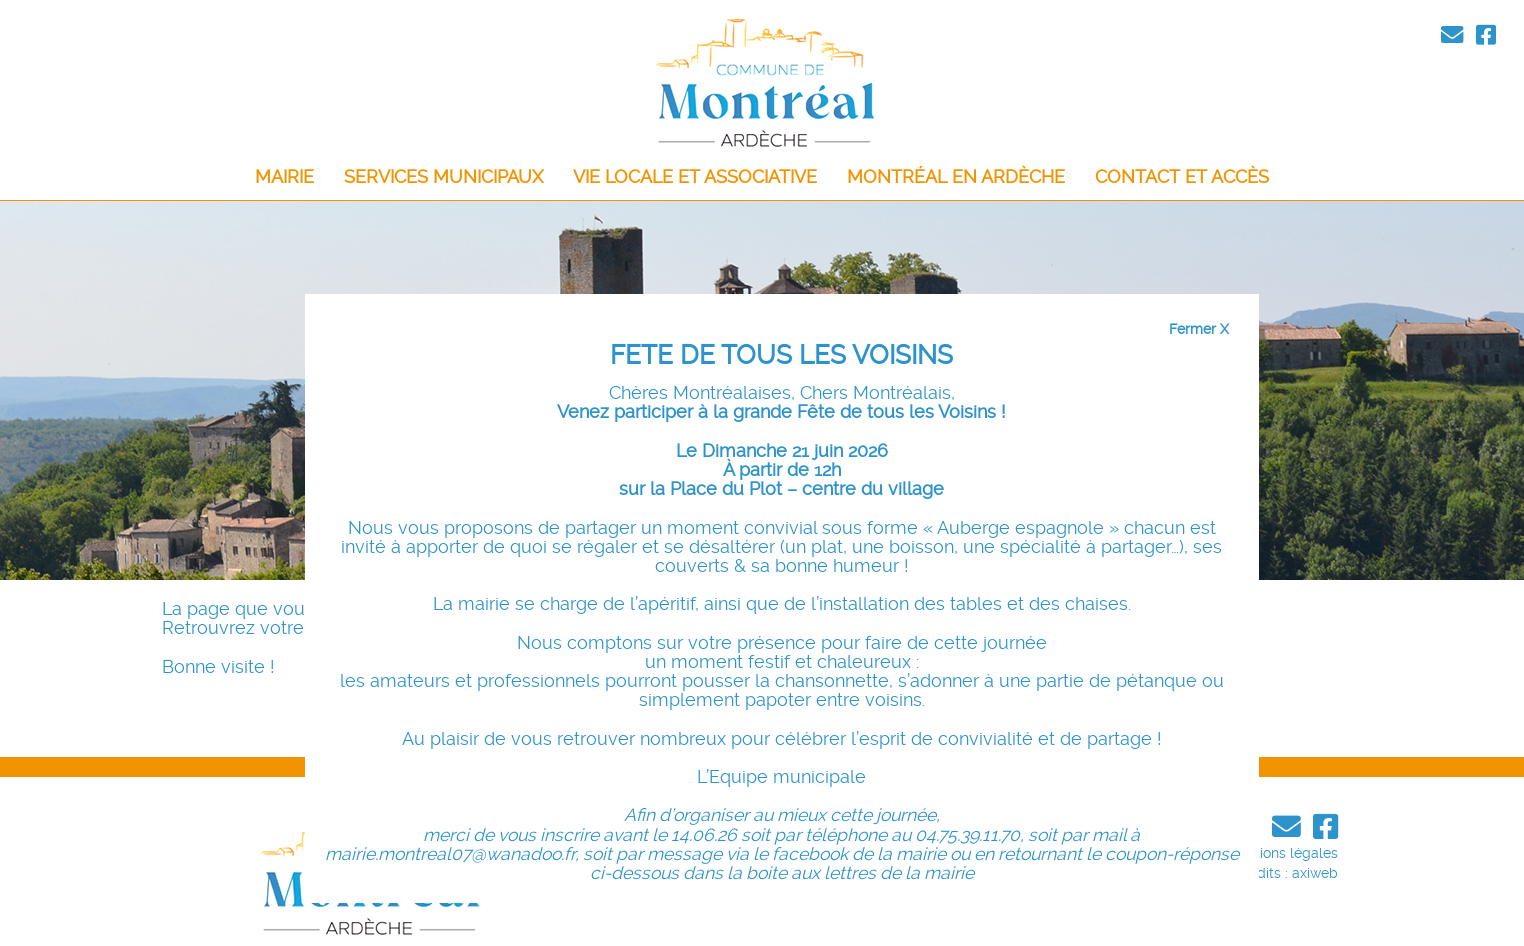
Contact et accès (1182, 177)
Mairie (284, 177)
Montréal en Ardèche (956, 177)
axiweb (1315, 873)
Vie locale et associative (695, 177)
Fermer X (1199, 329)
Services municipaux (443, 177)
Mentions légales (1282, 853)
